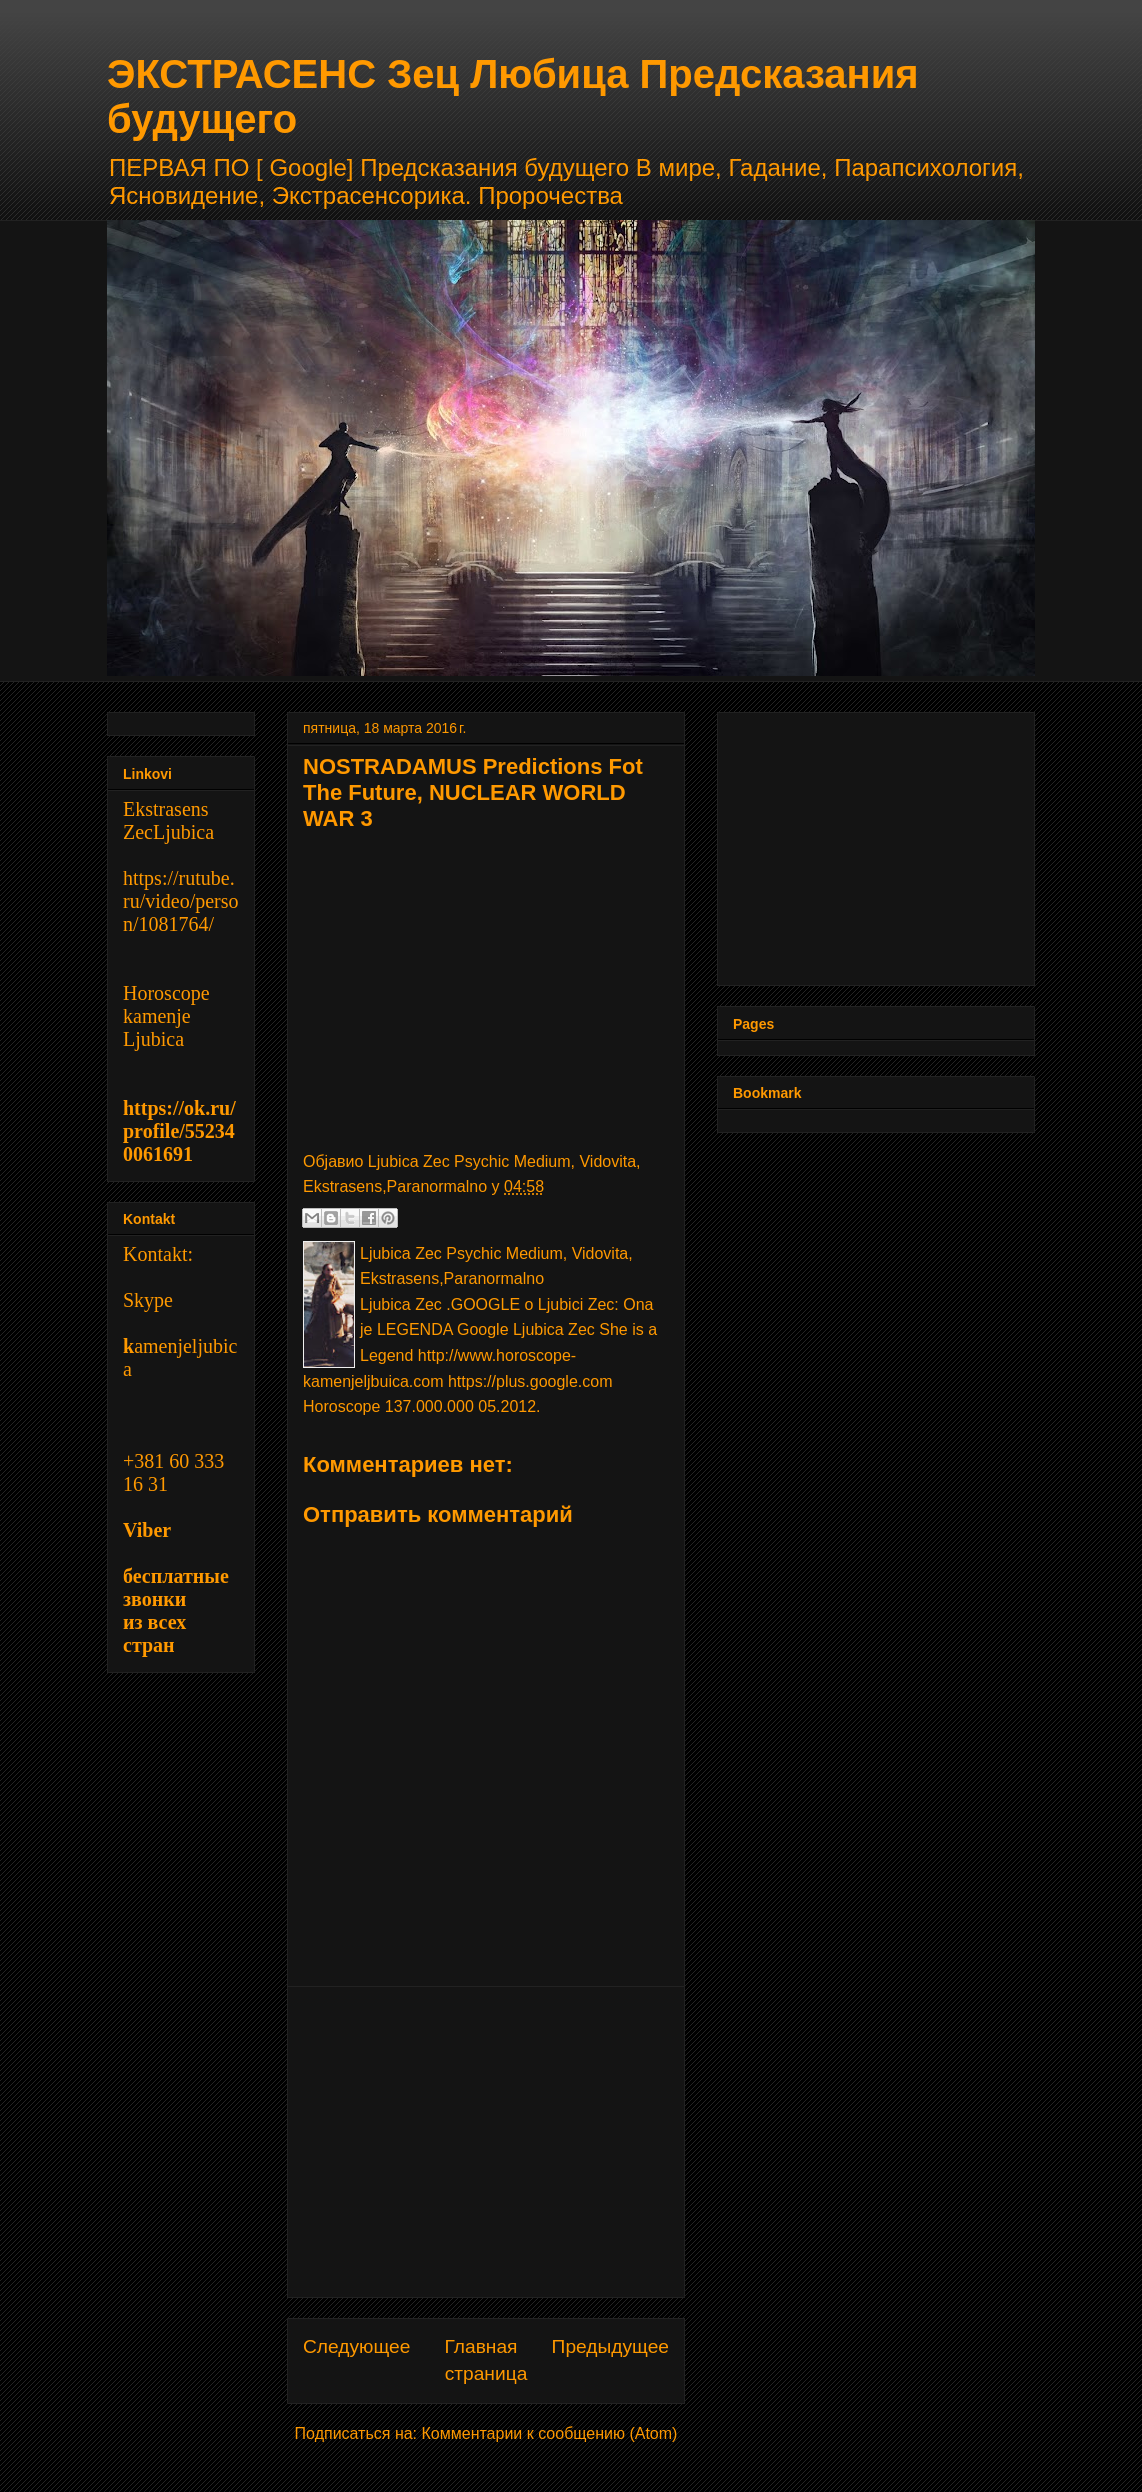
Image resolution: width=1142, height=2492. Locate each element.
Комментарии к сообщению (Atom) (550, 2433)
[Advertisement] (486, 2142)
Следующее (356, 2346)
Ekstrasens (166, 809)
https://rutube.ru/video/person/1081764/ (181, 901)
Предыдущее (610, 2346)
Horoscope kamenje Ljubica (166, 1016)
